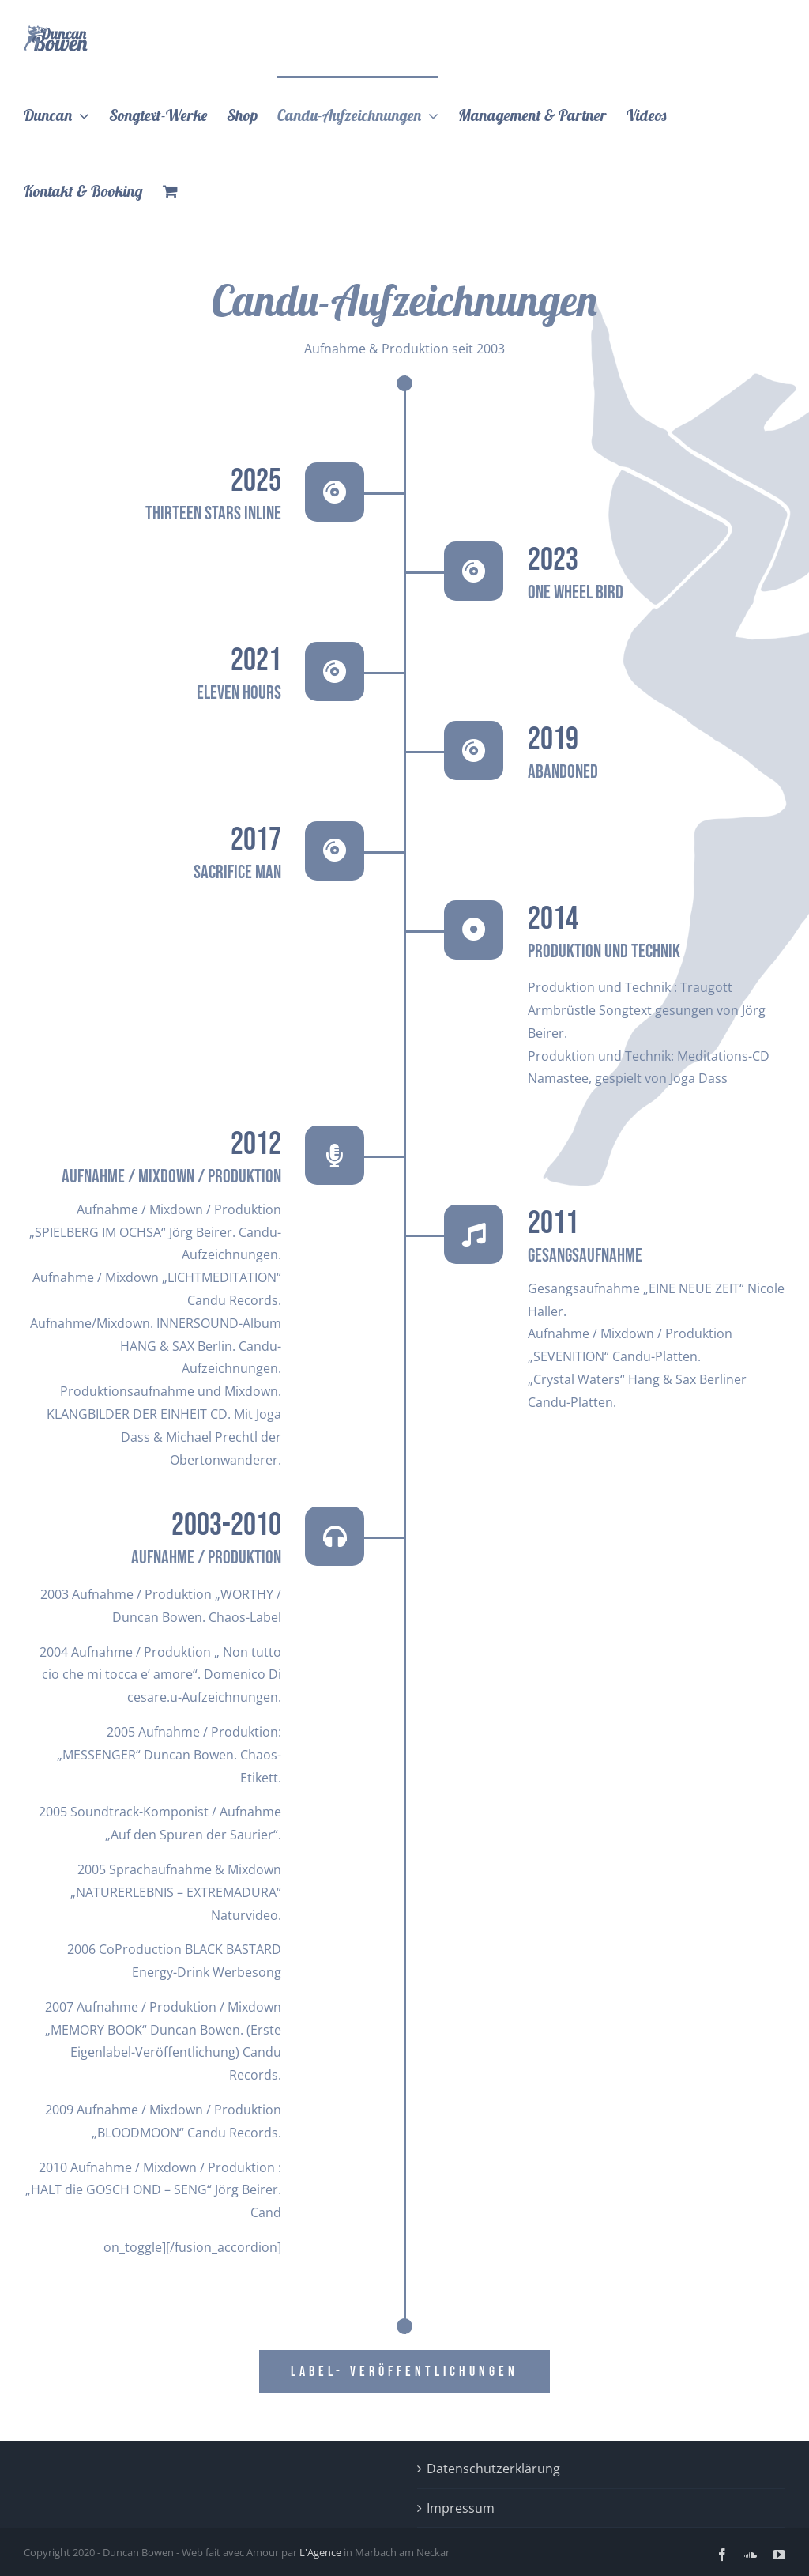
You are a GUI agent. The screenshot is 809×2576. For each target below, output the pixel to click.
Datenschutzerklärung (493, 2468)
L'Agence (320, 2552)
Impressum (461, 2508)
